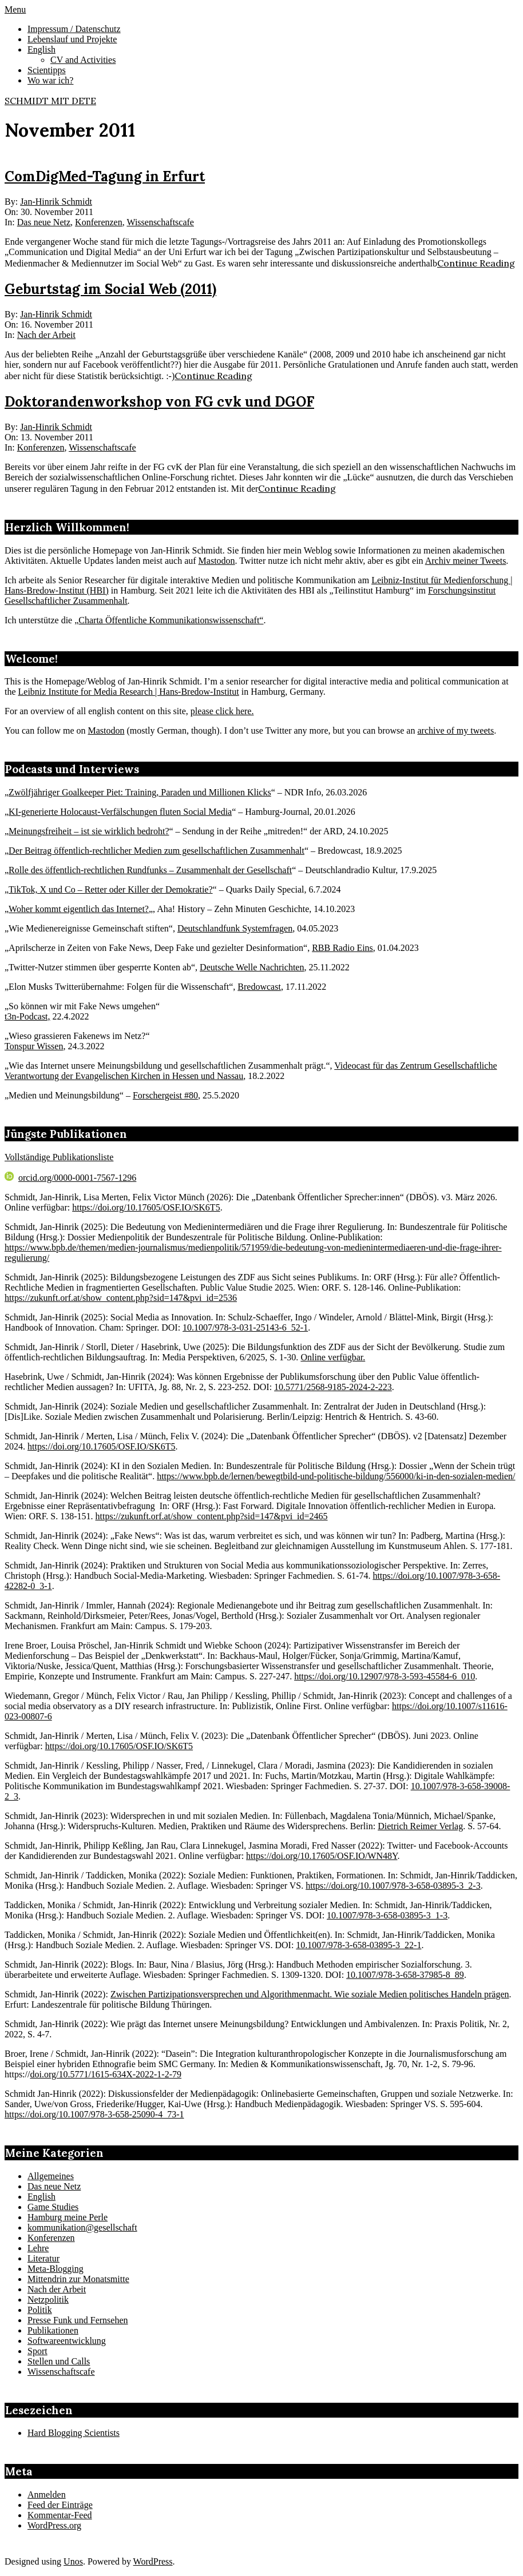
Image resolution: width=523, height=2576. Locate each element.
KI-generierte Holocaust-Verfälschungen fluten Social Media (120, 812)
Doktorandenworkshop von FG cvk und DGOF (159, 402)
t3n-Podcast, (27, 1016)
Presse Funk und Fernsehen (77, 2320)
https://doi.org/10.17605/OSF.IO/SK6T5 (146, 1207)
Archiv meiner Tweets (465, 561)
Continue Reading (476, 263)
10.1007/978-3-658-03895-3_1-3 (387, 1915)
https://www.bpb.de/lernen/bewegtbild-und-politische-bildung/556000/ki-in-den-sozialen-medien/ (336, 1476)
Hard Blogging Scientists (73, 2433)
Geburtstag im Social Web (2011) (110, 289)
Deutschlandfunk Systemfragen (234, 928)
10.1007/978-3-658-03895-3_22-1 (358, 1945)
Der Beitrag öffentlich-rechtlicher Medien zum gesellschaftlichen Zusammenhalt (156, 850)
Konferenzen (98, 222)
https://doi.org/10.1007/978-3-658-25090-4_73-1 (94, 2114)
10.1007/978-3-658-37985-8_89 (405, 1975)
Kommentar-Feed (59, 2515)
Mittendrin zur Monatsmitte (78, 2279)
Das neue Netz (43, 222)
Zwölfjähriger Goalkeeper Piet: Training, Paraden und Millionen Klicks (140, 792)
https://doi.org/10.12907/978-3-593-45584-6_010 (384, 1676)
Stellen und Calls (58, 2361)
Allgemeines (50, 2176)
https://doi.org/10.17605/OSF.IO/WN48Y (321, 1856)
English (41, 2196)
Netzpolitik (48, 2299)
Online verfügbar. (332, 1357)
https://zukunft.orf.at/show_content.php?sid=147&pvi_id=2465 (212, 1516)
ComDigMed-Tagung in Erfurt (105, 176)
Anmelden (46, 2494)
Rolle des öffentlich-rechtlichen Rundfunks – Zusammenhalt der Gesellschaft (150, 870)
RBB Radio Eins (342, 948)
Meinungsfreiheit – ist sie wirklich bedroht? (89, 831)
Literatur (43, 2258)
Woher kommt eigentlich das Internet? (79, 909)
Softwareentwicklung (66, 2341)
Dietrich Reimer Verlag (420, 1826)
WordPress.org (54, 2525)
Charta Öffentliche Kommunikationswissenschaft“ (170, 620)
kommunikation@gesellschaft (82, 2227)
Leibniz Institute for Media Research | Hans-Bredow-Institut (128, 691)
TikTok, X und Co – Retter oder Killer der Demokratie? (110, 889)
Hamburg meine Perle (67, 2217)
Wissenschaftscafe (160, 222)
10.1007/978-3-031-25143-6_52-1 (245, 1327)
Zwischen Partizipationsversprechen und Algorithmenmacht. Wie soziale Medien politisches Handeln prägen (309, 1994)
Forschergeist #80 (165, 1095)
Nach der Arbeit (46, 335)
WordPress (153, 2561)
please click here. (222, 711)
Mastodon (217, 561)
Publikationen (52, 2330)
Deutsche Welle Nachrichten (252, 967)
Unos (73, 2561)
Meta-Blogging (55, 2269)
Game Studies (52, 2207)
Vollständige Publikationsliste (59, 1157)
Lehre (38, 2248)
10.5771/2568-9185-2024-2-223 (333, 1387)
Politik (39, 2310)
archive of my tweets (455, 730)
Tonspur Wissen (34, 1046)
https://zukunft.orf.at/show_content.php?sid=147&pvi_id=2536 (121, 1298)
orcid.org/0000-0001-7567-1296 (70, 1178)
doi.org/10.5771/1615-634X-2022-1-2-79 (105, 2074)
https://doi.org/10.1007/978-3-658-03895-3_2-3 (393, 1885)
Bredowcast (259, 987)
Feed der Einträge (60, 2505)
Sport (37, 2351)
